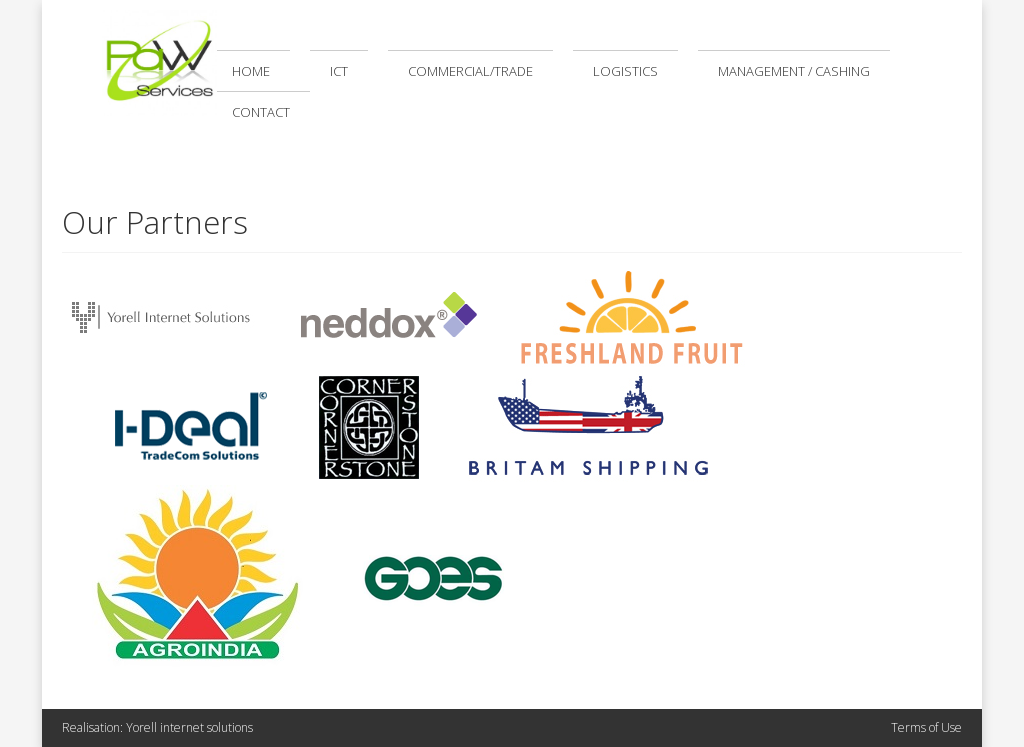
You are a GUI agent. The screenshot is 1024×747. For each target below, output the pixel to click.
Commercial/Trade (470, 71)
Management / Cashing (794, 71)
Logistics (625, 71)
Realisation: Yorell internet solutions (157, 727)
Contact (261, 112)
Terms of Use (926, 727)
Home (251, 71)
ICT (339, 71)
